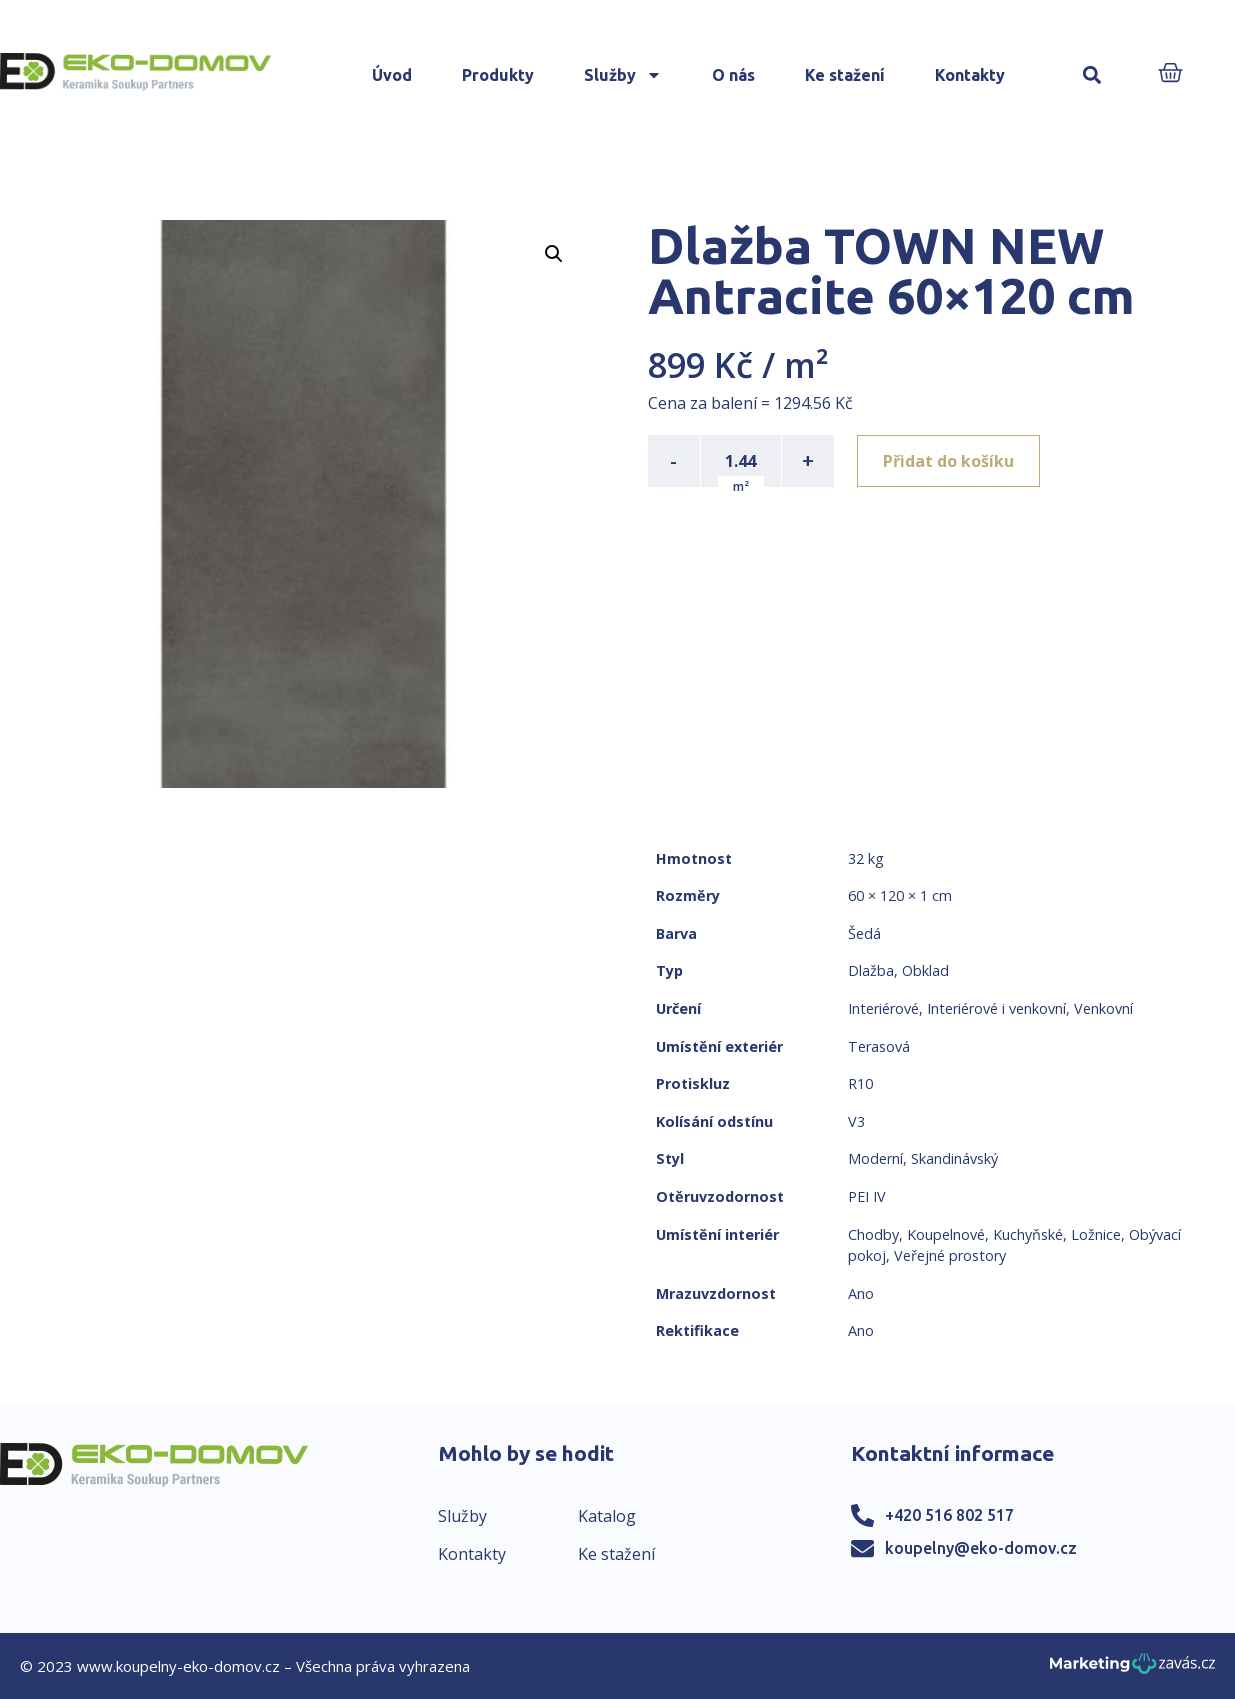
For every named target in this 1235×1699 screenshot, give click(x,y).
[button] (1091, 75)
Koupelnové (946, 1234)
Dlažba (871, 970)
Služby (623, 75)
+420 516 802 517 (949, 1515)
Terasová (879, 1046)
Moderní (875, 1158)
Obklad (925, 970)
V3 (856, 1121)
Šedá (864, 933)
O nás (733, 75)
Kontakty (970, 75)
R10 (860, 1083)
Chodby (873, 1234)
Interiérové (883, 1008)
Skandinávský (954, 1158)
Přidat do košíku (949, 461)
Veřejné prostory (950, 1255)
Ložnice (1096, 1234)
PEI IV (867, 1196)
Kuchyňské (1028, 1234)
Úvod (392, 75)
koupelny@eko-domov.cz (981, 1548)
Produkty (498, 75)
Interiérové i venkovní (996, 1008)
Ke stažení (845, 75)
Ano (861, 1293)
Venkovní (1103, 1008)
